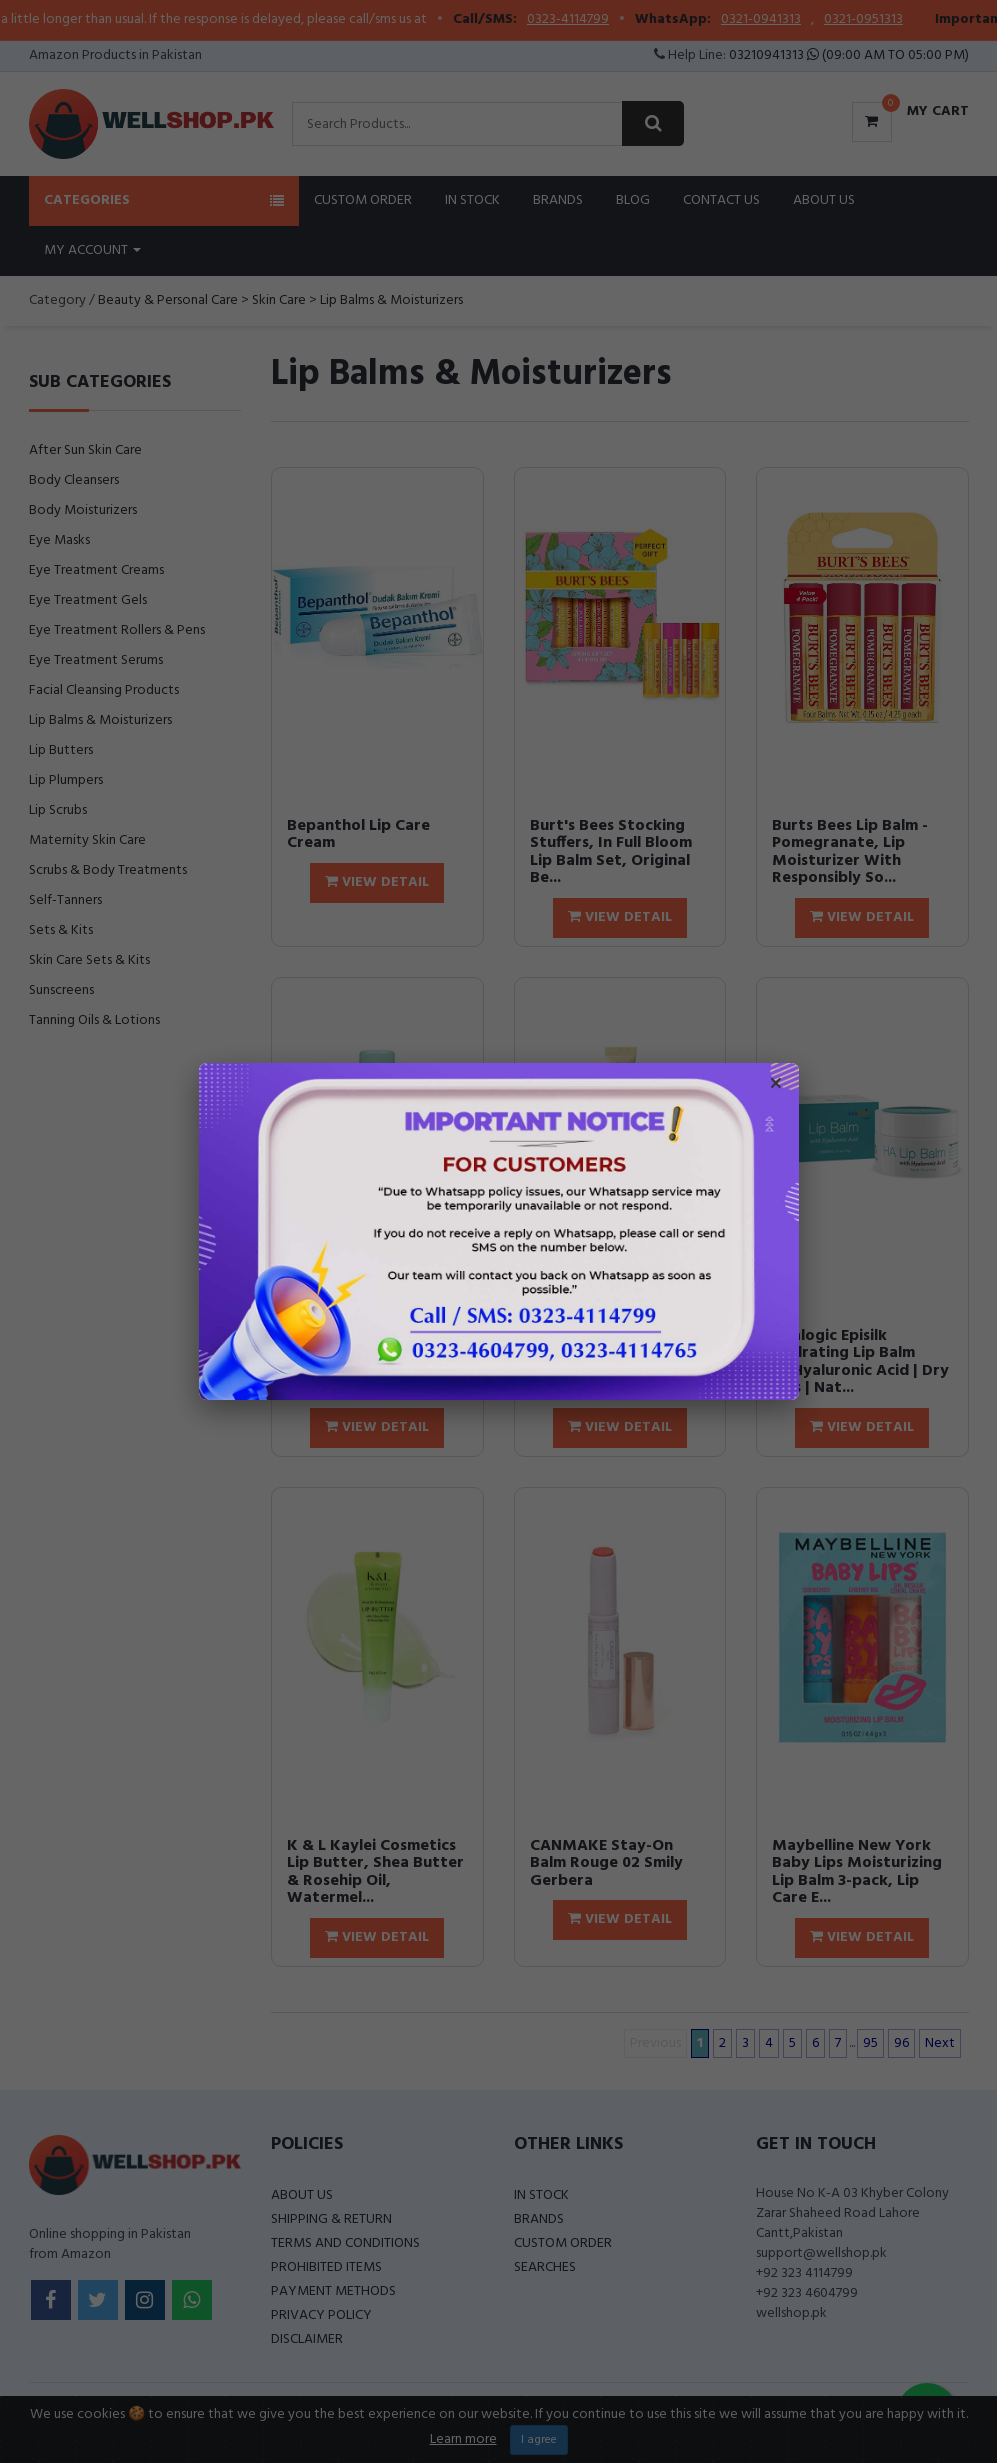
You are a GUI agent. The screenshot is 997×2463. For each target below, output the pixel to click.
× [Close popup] (776, 1086)
